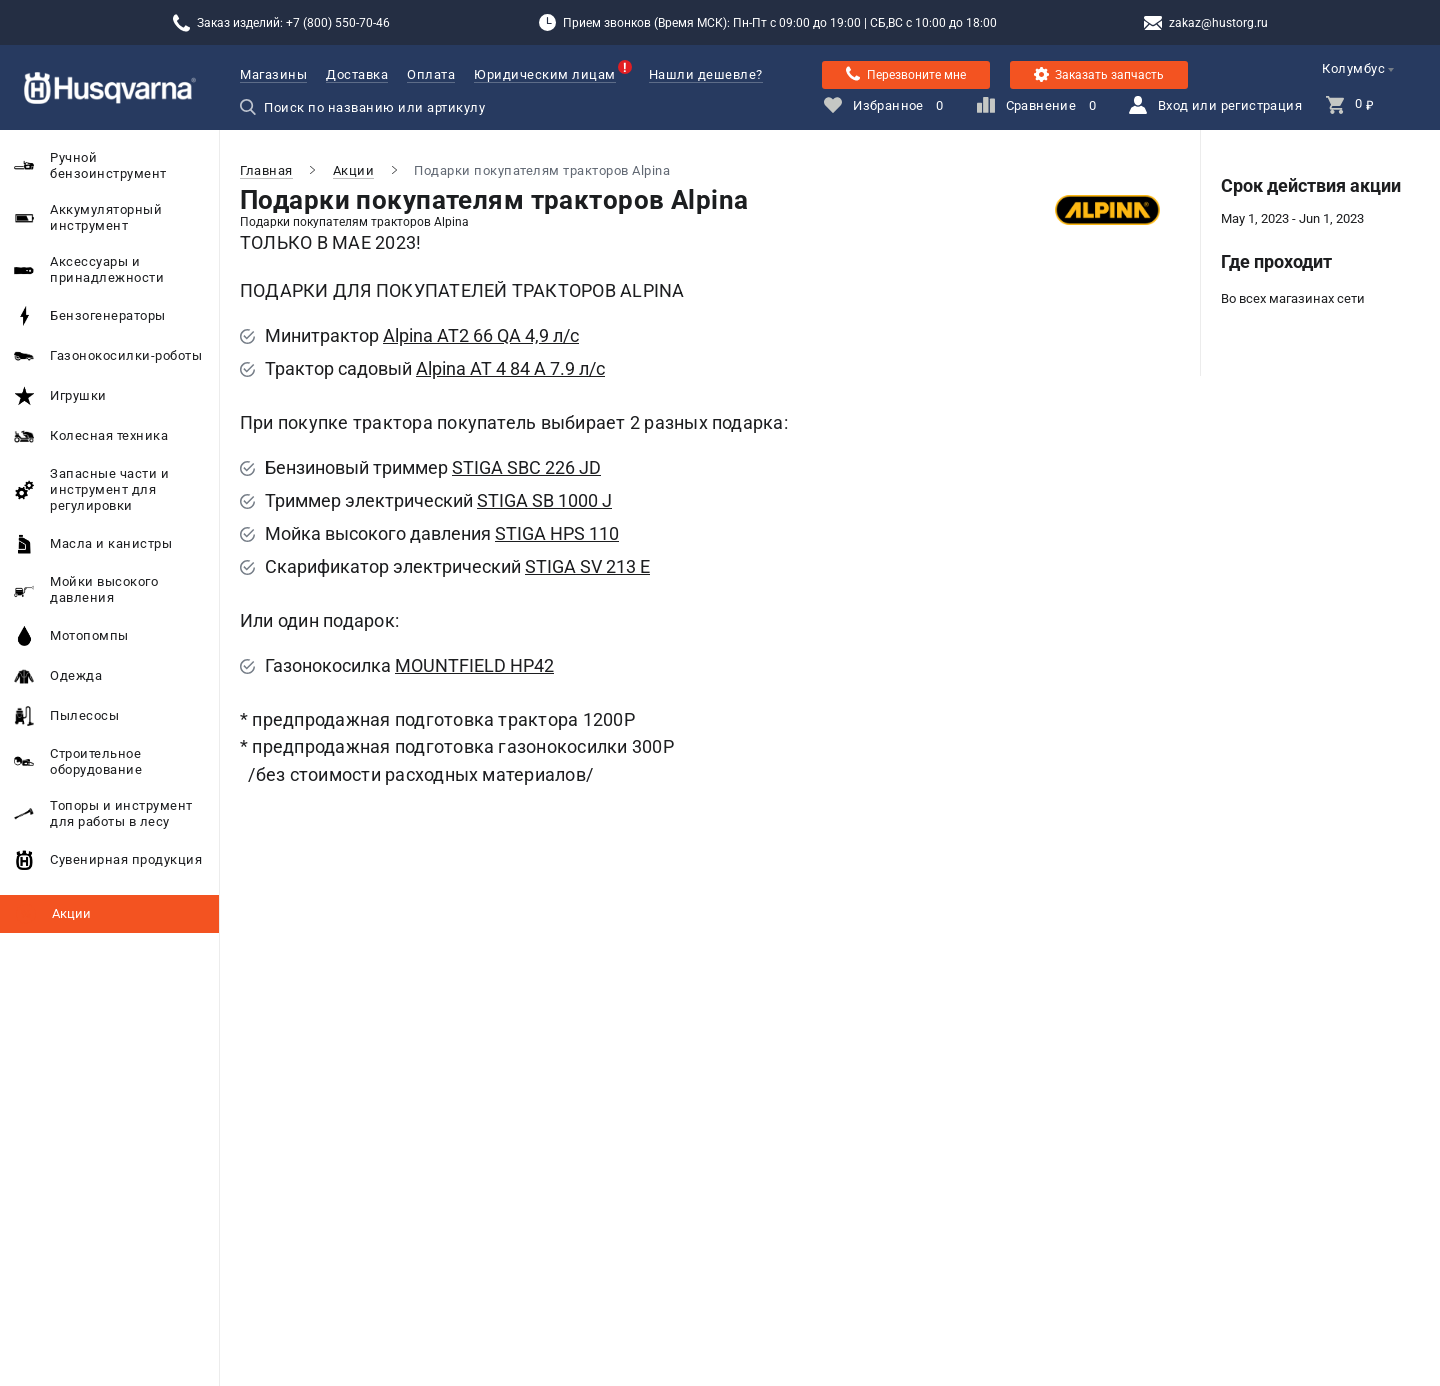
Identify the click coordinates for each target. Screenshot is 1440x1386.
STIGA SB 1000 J (544, 500)
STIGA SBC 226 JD (526, 467)
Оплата (431, 74)
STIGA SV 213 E (587, 566)
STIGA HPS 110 (557, 533)
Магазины (273, 74)
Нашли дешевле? (706, 74)
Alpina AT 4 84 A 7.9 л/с (510, 368)
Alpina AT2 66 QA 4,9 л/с (481, 335)
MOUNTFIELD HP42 (474, 665)
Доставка (357, 74)
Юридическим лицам (545, 74)
